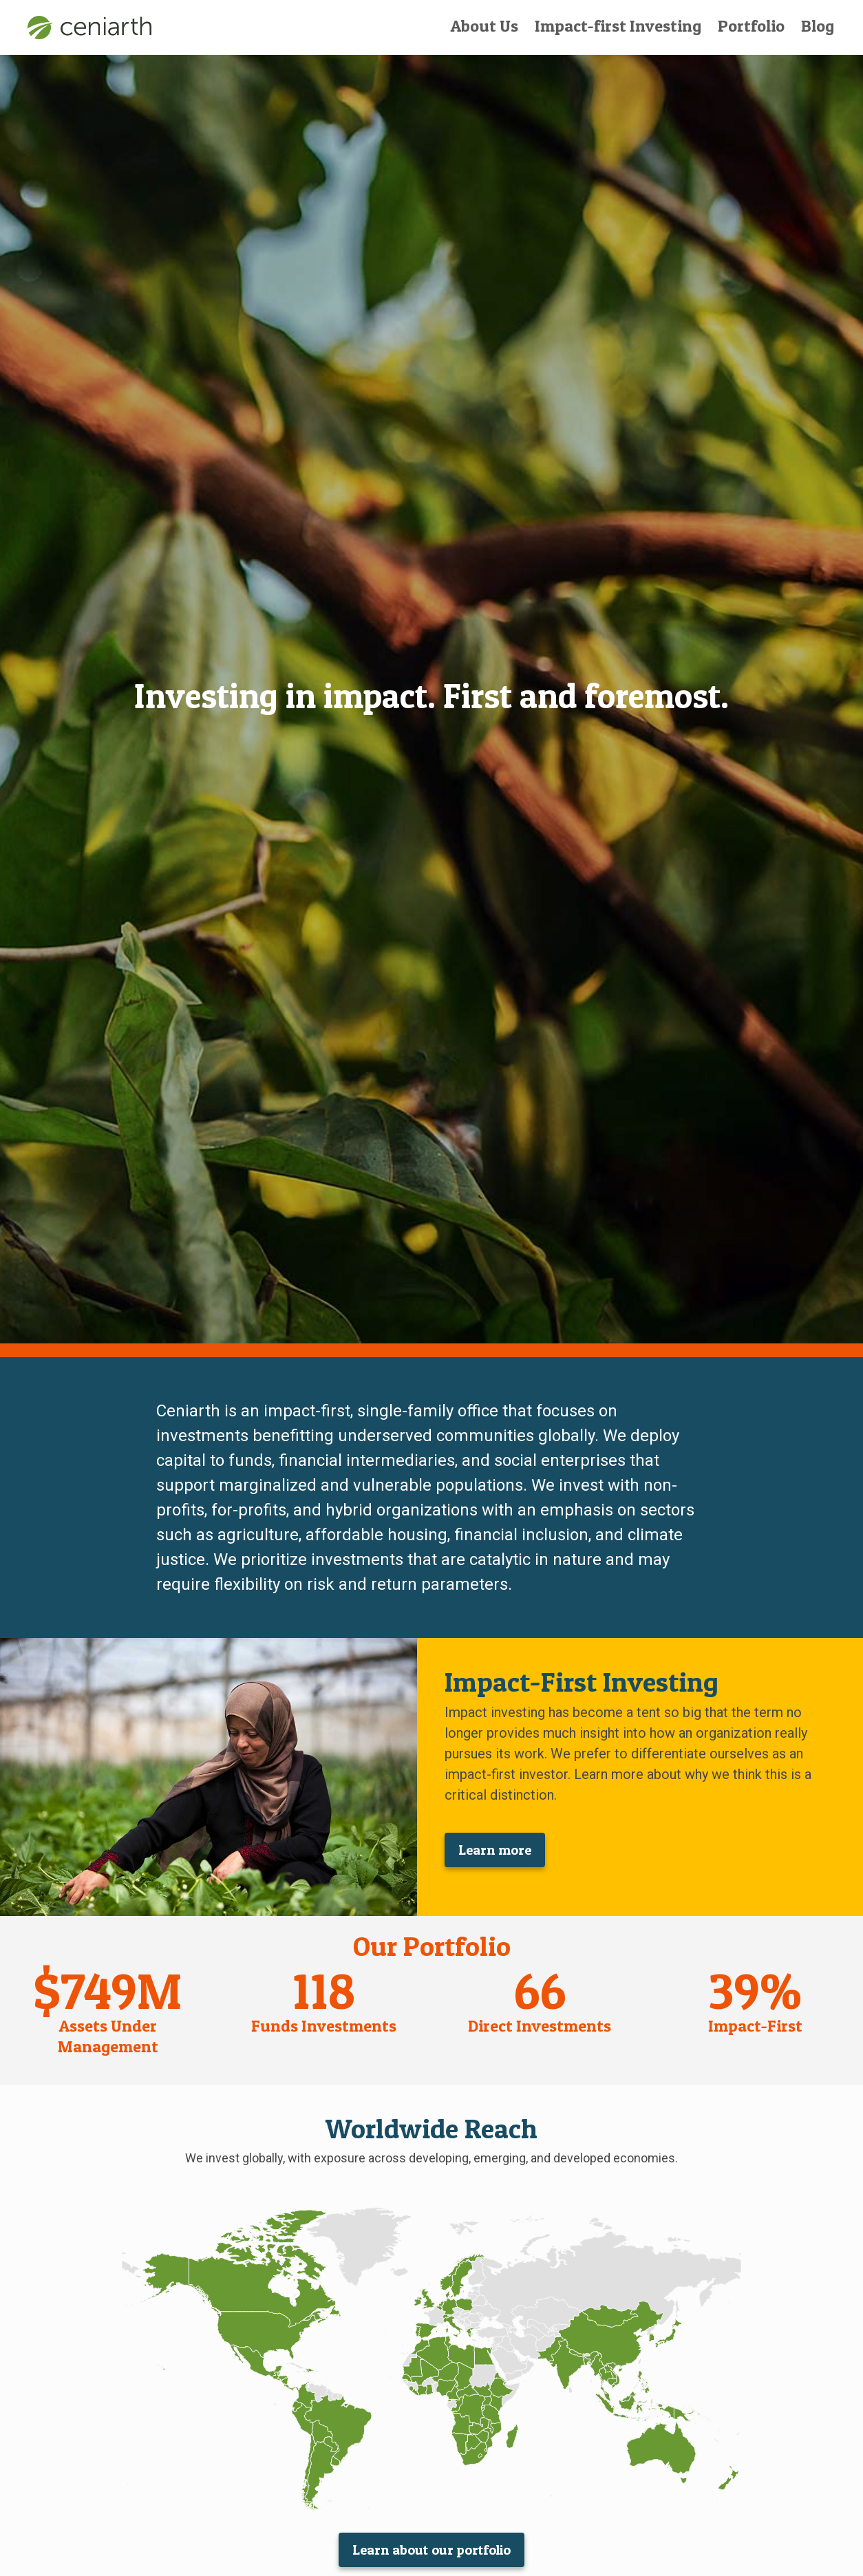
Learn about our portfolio (431, 2550)
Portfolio (751, 26)
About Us (484, 26)
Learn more (494, 1850)
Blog (817, 26)
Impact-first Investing (618, 26)
